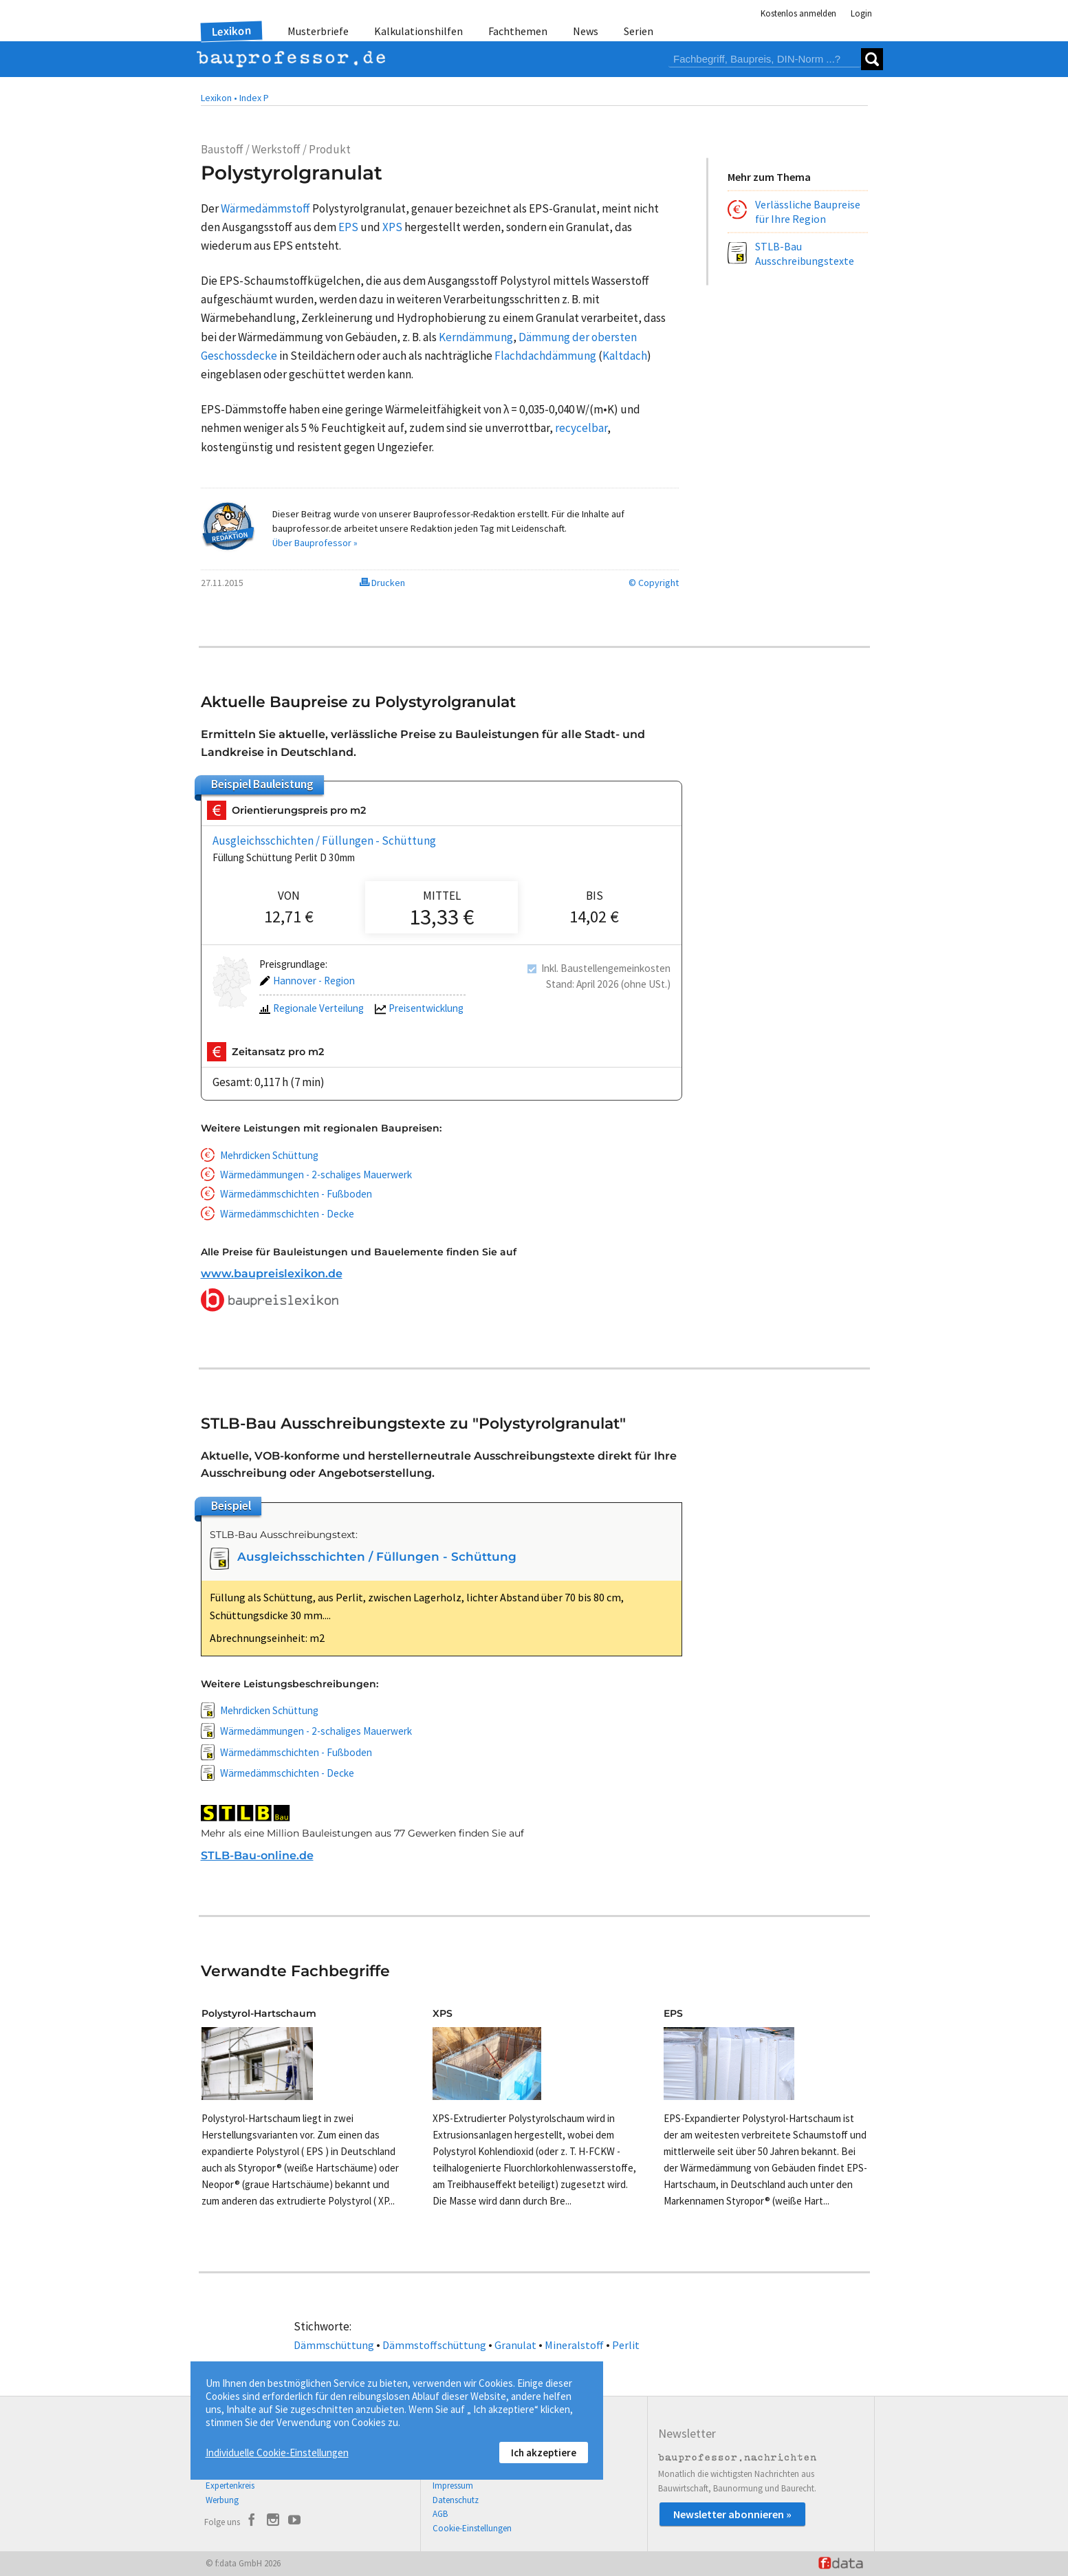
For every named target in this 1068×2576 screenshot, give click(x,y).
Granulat (515, 2345)
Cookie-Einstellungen (472, 2528)
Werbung (222, 2500)
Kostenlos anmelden (798, 13)
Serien (638, 31)
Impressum (453, 2485)
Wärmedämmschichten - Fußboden (296, 1193)
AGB (440, 2514)
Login (861, 13)
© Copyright (654, 582)
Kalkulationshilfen (418, 31)
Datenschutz (456, 2500)
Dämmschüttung (334, 2345)
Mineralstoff (574, 2345)
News (585, 31)
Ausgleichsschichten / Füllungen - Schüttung (324, 840)
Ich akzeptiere (543, 2452)
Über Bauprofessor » (315, 543)
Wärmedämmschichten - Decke (287, 1213)
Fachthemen (517, 31)
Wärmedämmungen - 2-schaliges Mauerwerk (316, 1174)
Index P (254, 97)
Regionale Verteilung (311, 1008)
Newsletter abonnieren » (732, 2514)
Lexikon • (219, 97)
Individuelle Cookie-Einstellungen (277, 2452)
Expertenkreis (230, 2485)
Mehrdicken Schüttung (269, 1155)
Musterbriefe (318, 31)
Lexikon (231, 31)
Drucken (382, 582)
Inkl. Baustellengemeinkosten (606, 968)
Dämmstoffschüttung (434, 2345)
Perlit (626, 2345)
